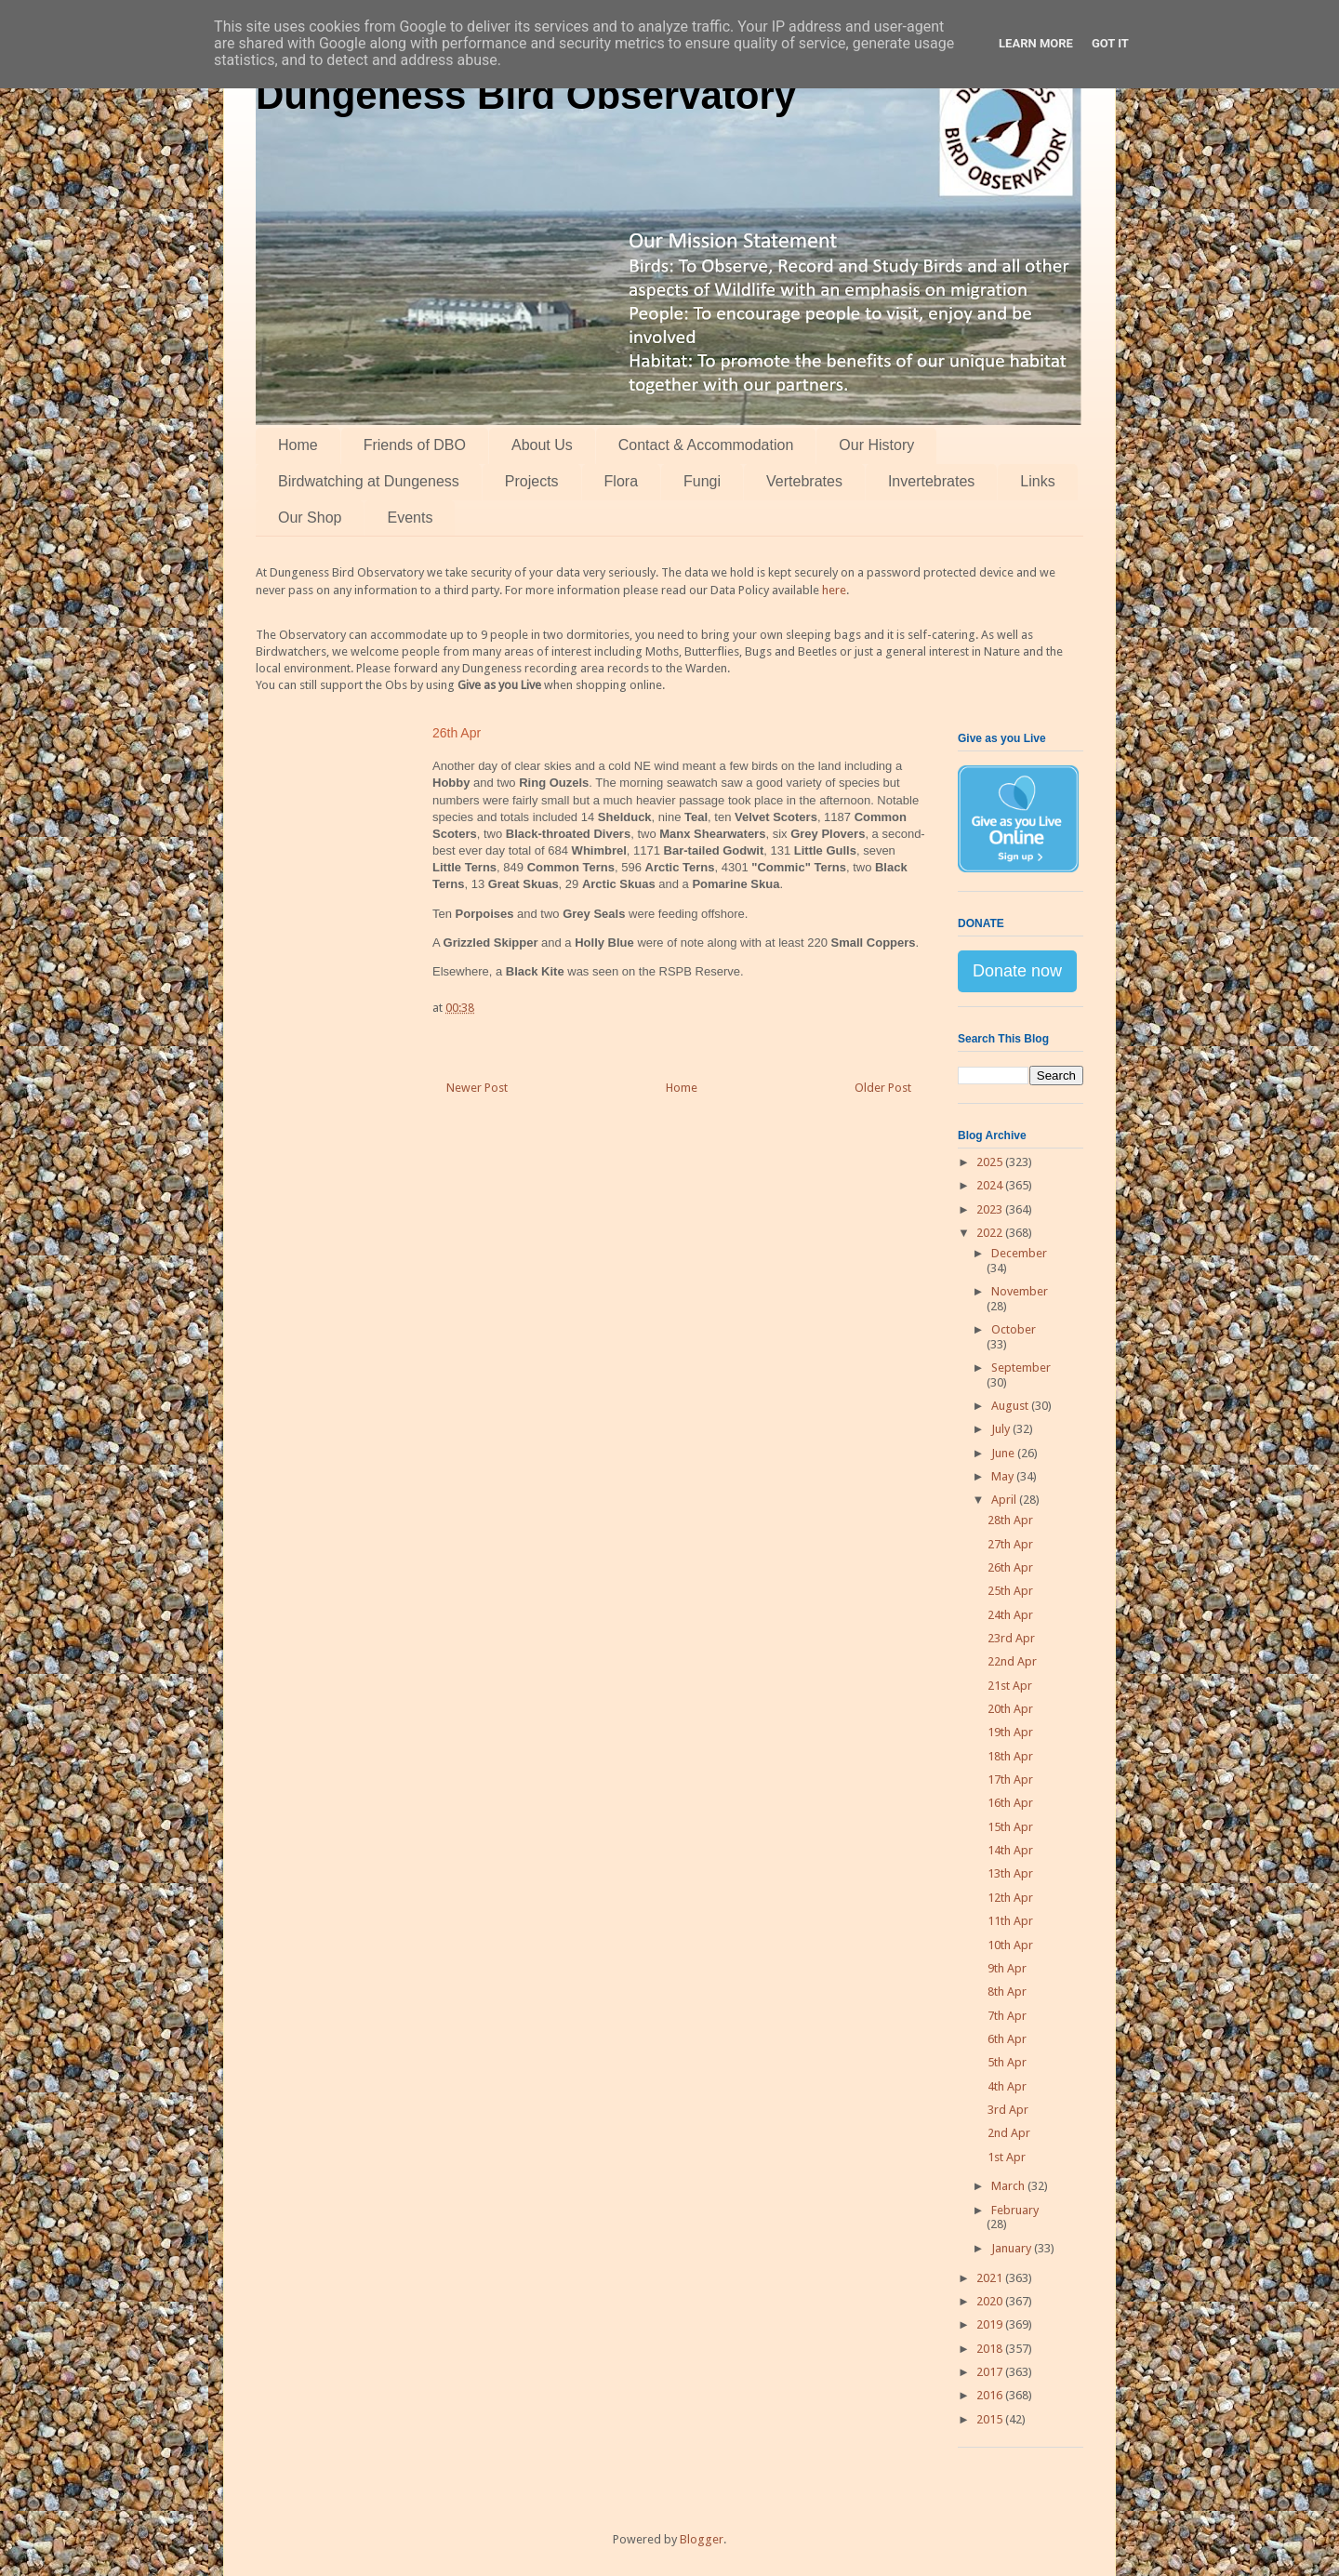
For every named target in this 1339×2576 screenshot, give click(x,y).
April (1005, 1500)
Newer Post (477, 1088)
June (1004, 1453)
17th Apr (1010, 1779)
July (1002, 1429)
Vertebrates (804, 481)
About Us (542, 445)
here (834, 590)
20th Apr (1010, 1709)
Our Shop (309, 517)
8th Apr (1007, 1991)
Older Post (883, 1088)
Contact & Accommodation (706, 445)
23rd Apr (1011, 1638)
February (1015, 2210)
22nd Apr (1012, 1661)
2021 (990, 2278)
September (1021, 1367)
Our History (876, 445)
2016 (990, 2395)
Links (1037, 481)
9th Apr (1007, 1968)
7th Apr (1007, 2016)
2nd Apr (1009, 2133)
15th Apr (1010, 1827)
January (1012, 2248)
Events (409, 517)
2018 (990, 2349)
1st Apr (1007, 2157)
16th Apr (1010, 1803)
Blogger (701, 2539)
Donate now (1017, 971)
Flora (621, 481)
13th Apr (1010, 1873)
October (1013, 1329)
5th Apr (1007, 2062)
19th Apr (1010, 1732)
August (1011, 1406)
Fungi (702, 481)
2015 (990, 2419)
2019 (990, 2324)
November (1019, 1291)
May (1003, 1476)
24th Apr (1010, 1615)
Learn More (1036, 43)
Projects (532, 481)
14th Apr (1010, 1850)
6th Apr (1007, 2039)
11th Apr (1010, 1921)
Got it (1110, 43)
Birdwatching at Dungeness (368, 481)
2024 (990, 1185)
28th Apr (1010, 1520)
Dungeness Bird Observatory (526, 95)
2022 (990, 1233)
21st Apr (1010, 1686)
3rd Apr (1008, 2110)
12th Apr (1010, 1898)
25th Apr (1010, 1591)
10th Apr (1010, 1945)
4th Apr (1007, 2086)
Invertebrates (931, 481)
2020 (990, 2301)
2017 (990, 2372)
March (1009, 2186)
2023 (990, 1209)
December (1019, 1253)
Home (298, 445)
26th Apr (1010, 1567)
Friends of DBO (415, 445)
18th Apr (1010, 1756)
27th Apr (1010, 1544)
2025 (990, 1162)
